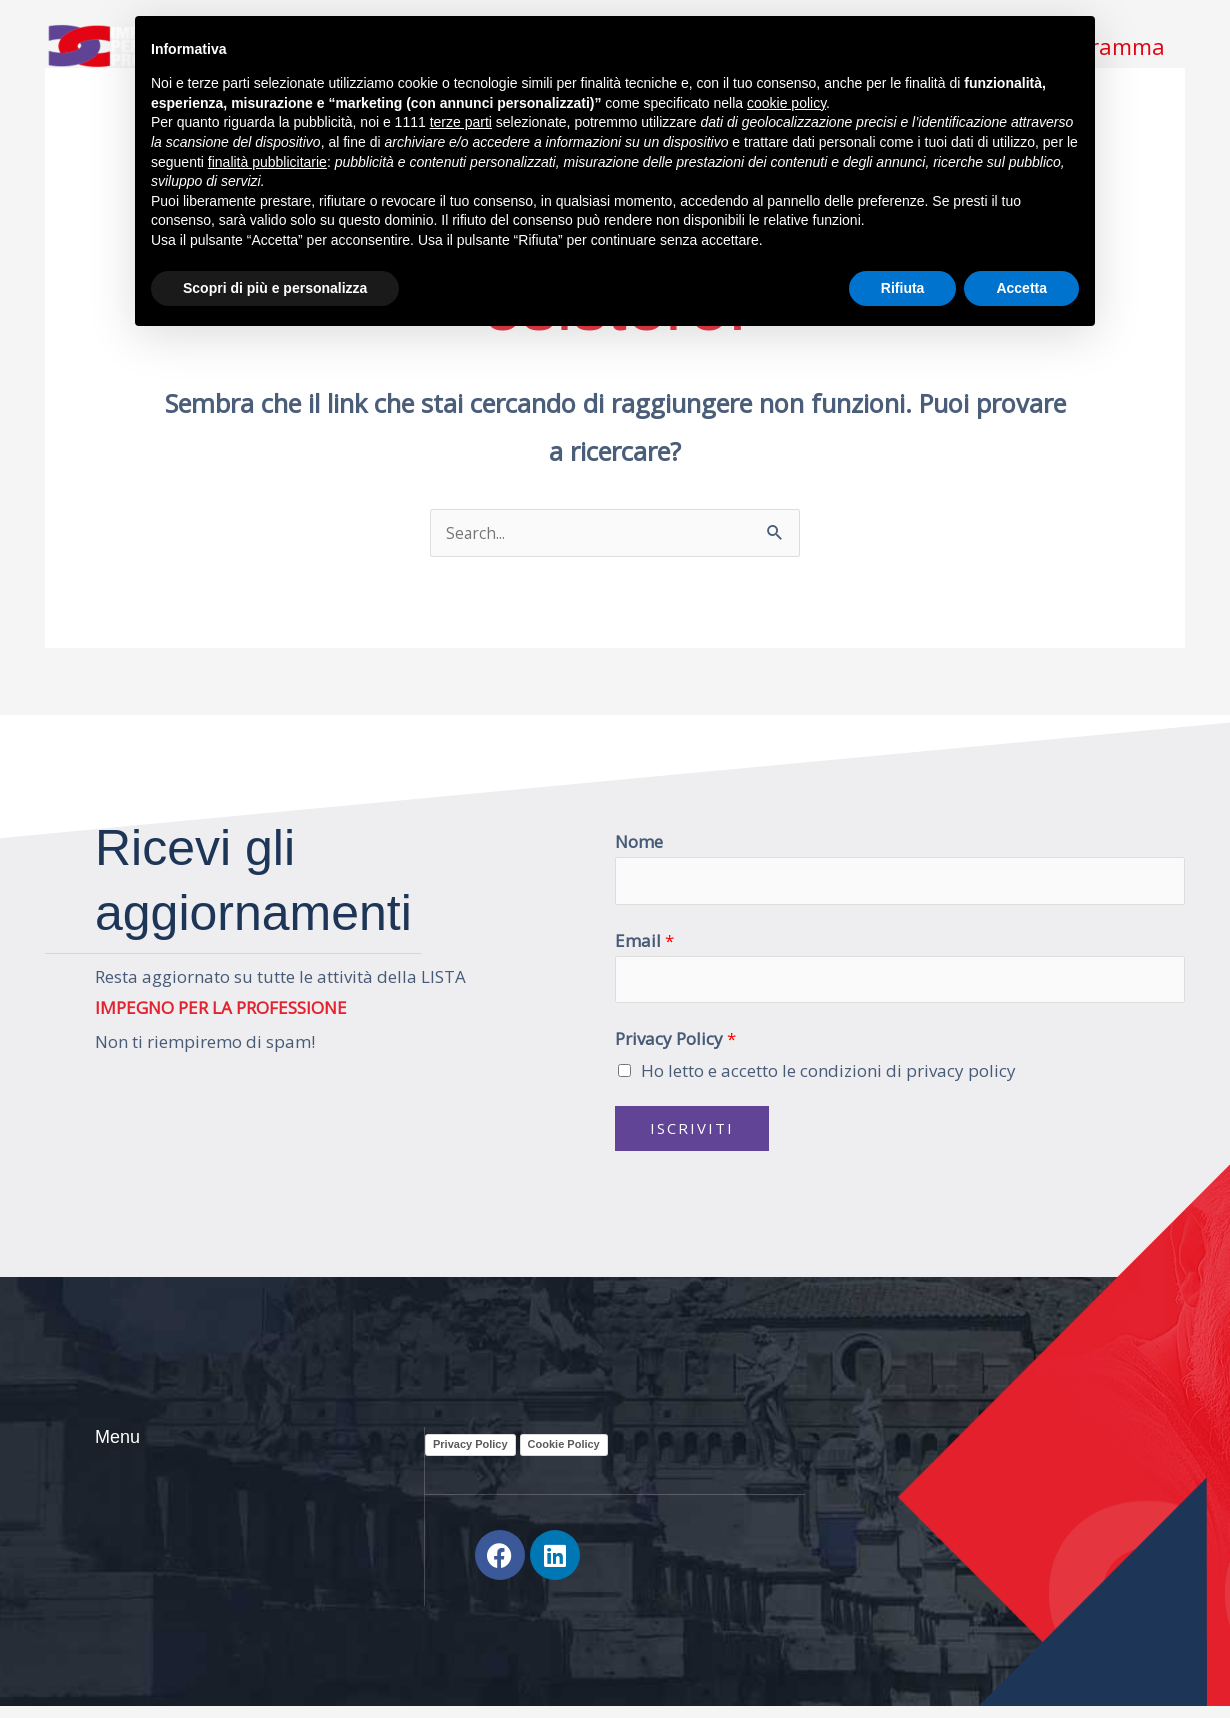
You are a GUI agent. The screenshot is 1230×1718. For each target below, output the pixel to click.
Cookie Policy (564, 1452)
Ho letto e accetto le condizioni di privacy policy (828, 1077)
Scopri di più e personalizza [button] (275, 288)
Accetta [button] (1021, 288)
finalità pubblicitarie (267, 162)
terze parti (461, 122)
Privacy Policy (675, 1046)
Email (644, 944)
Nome (639, 842)
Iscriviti (692, 1136)
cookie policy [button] (786, 103)
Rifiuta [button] (903, 288)
